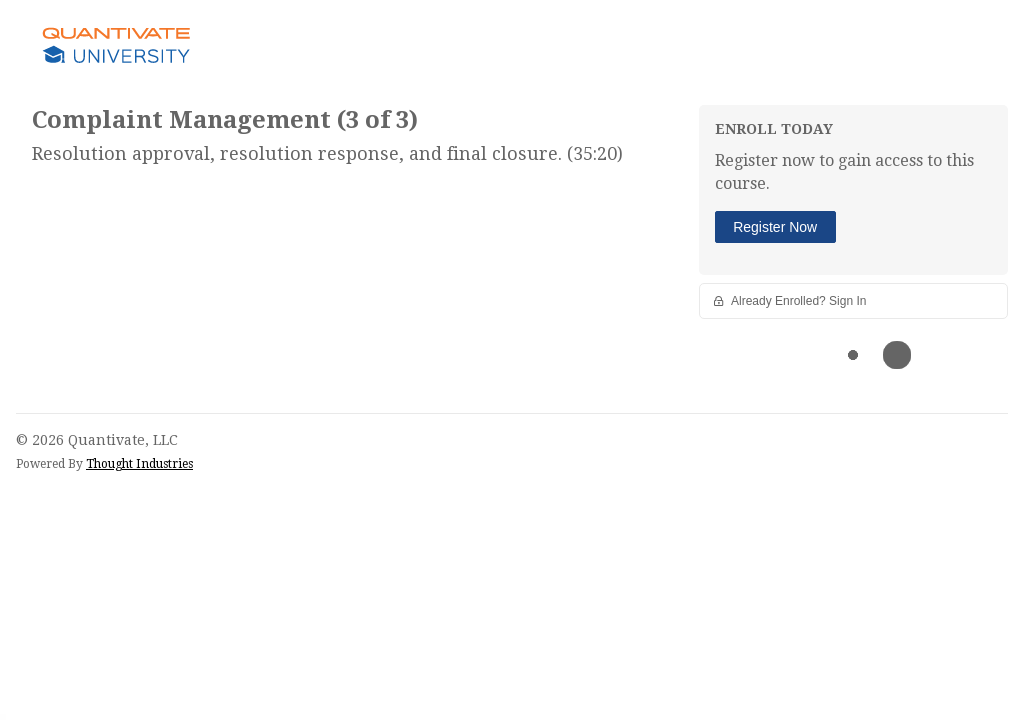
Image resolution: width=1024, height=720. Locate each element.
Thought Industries (139, 464)
